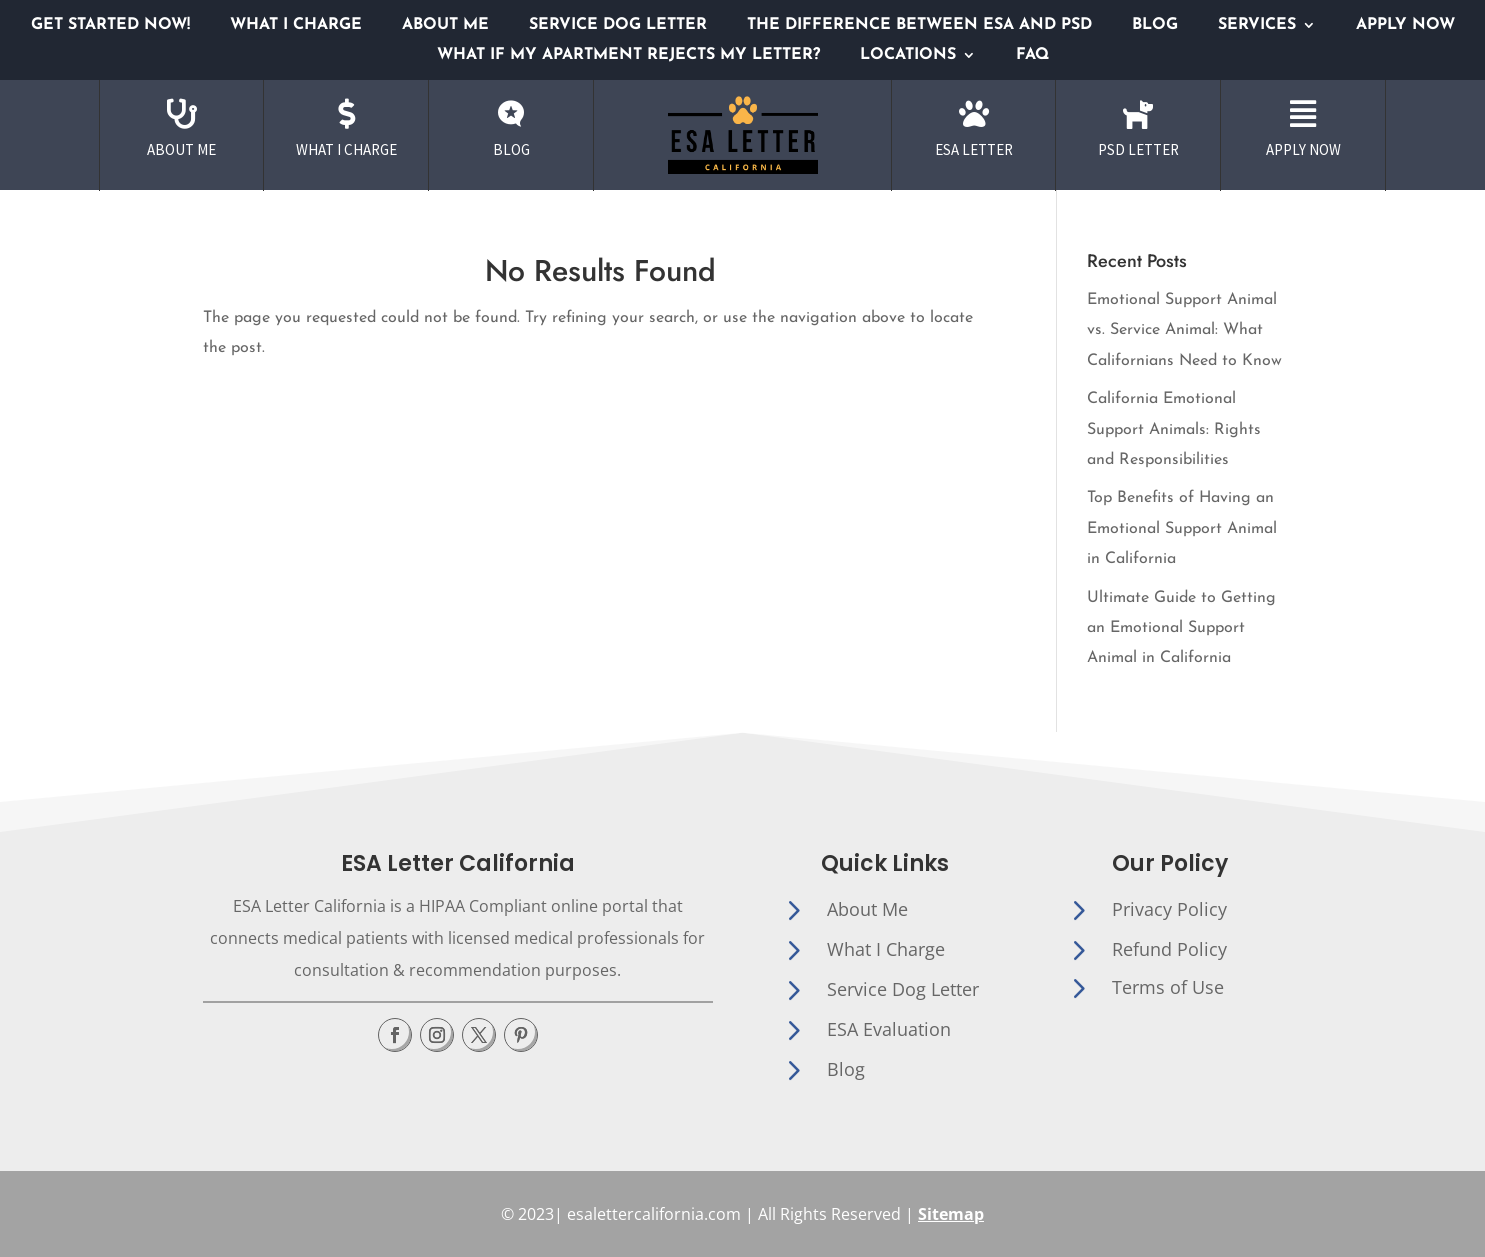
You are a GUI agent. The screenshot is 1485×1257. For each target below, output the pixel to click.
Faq (1032, 55)
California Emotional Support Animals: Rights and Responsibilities (1174, 429)
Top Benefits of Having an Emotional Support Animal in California (1182, 528)
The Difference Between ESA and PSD (919, 25)
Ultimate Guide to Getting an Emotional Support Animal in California (1181, 628)
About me (445, 25)
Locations (908, 55)
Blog (1155, 25)
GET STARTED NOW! (110, 25)
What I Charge (296, 25)
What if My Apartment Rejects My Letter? (628, 55)
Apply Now (1405, 25)
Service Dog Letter (618, 25)
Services (1257, 25)
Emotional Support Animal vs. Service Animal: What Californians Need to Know (1184, 330)
